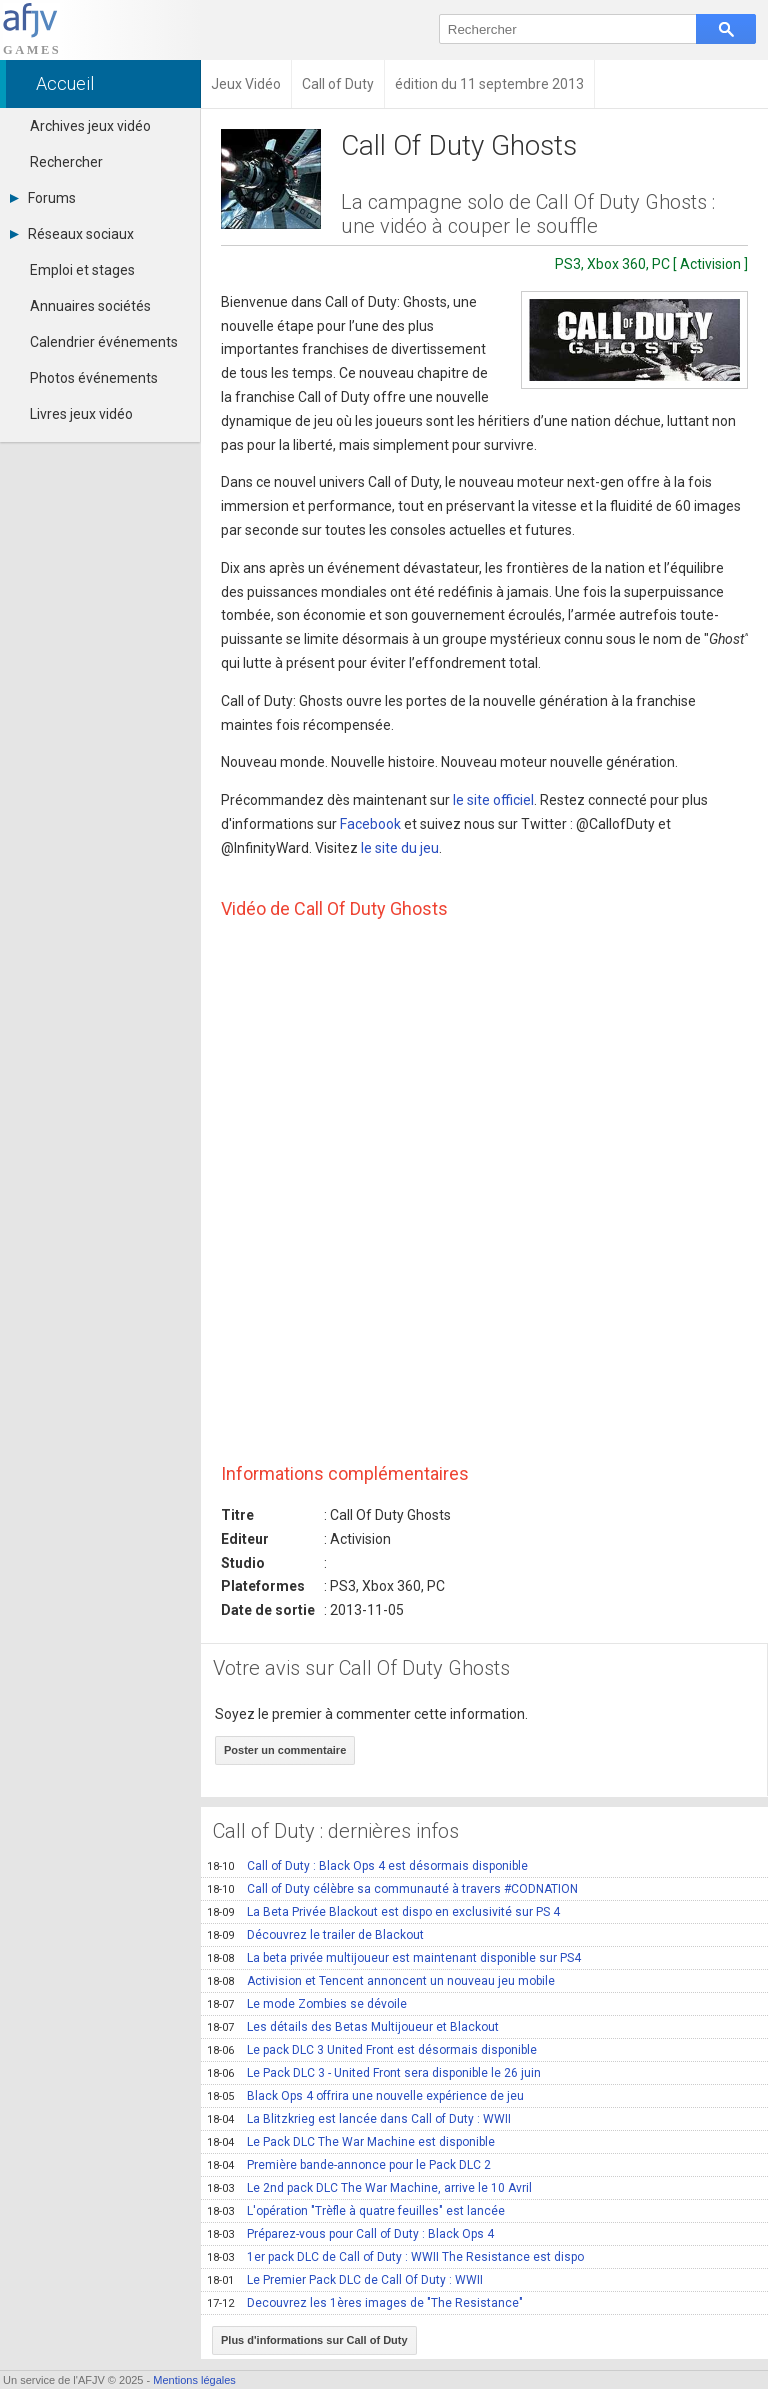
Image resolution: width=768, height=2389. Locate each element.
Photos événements (94, 378)
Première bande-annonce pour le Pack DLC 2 (349, 2165)
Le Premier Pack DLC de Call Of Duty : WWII (345, 2280)
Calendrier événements (104, 342)
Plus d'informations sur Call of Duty (314, 2340)
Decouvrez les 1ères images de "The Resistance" (365, 2303)
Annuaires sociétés (90, 306)
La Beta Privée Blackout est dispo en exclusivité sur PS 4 (383, 1912)
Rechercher (66, 162)
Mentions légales (194, 2380)
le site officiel (493, 800)
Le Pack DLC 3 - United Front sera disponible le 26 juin (374, 2073)
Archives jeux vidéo (90, 126)
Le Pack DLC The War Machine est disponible (351, 2142)
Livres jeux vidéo (81, 414)
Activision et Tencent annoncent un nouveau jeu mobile (381, 1981)
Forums (43, 198)
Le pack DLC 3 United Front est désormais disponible (372, 2050)
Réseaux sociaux (72, 234)
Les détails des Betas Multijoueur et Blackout (353, 2027)
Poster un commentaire (285, 1750)
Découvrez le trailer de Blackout (315, 1935)
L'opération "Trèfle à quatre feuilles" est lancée (356, 2211)
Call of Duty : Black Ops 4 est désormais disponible (367, 1866)
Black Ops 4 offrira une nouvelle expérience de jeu (365, 2096)
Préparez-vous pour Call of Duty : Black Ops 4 (350, 2234)
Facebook (370, 824)
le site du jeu (400, 848)
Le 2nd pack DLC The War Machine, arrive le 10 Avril (369, 2188)
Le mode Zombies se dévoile (307, 2004)
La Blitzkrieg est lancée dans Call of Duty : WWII (359, 2119)
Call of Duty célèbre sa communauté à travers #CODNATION (392, 1889)
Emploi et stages (82, 270)
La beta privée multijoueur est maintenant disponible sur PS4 (394, 1958)
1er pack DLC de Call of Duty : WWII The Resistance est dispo (395, 2257)
